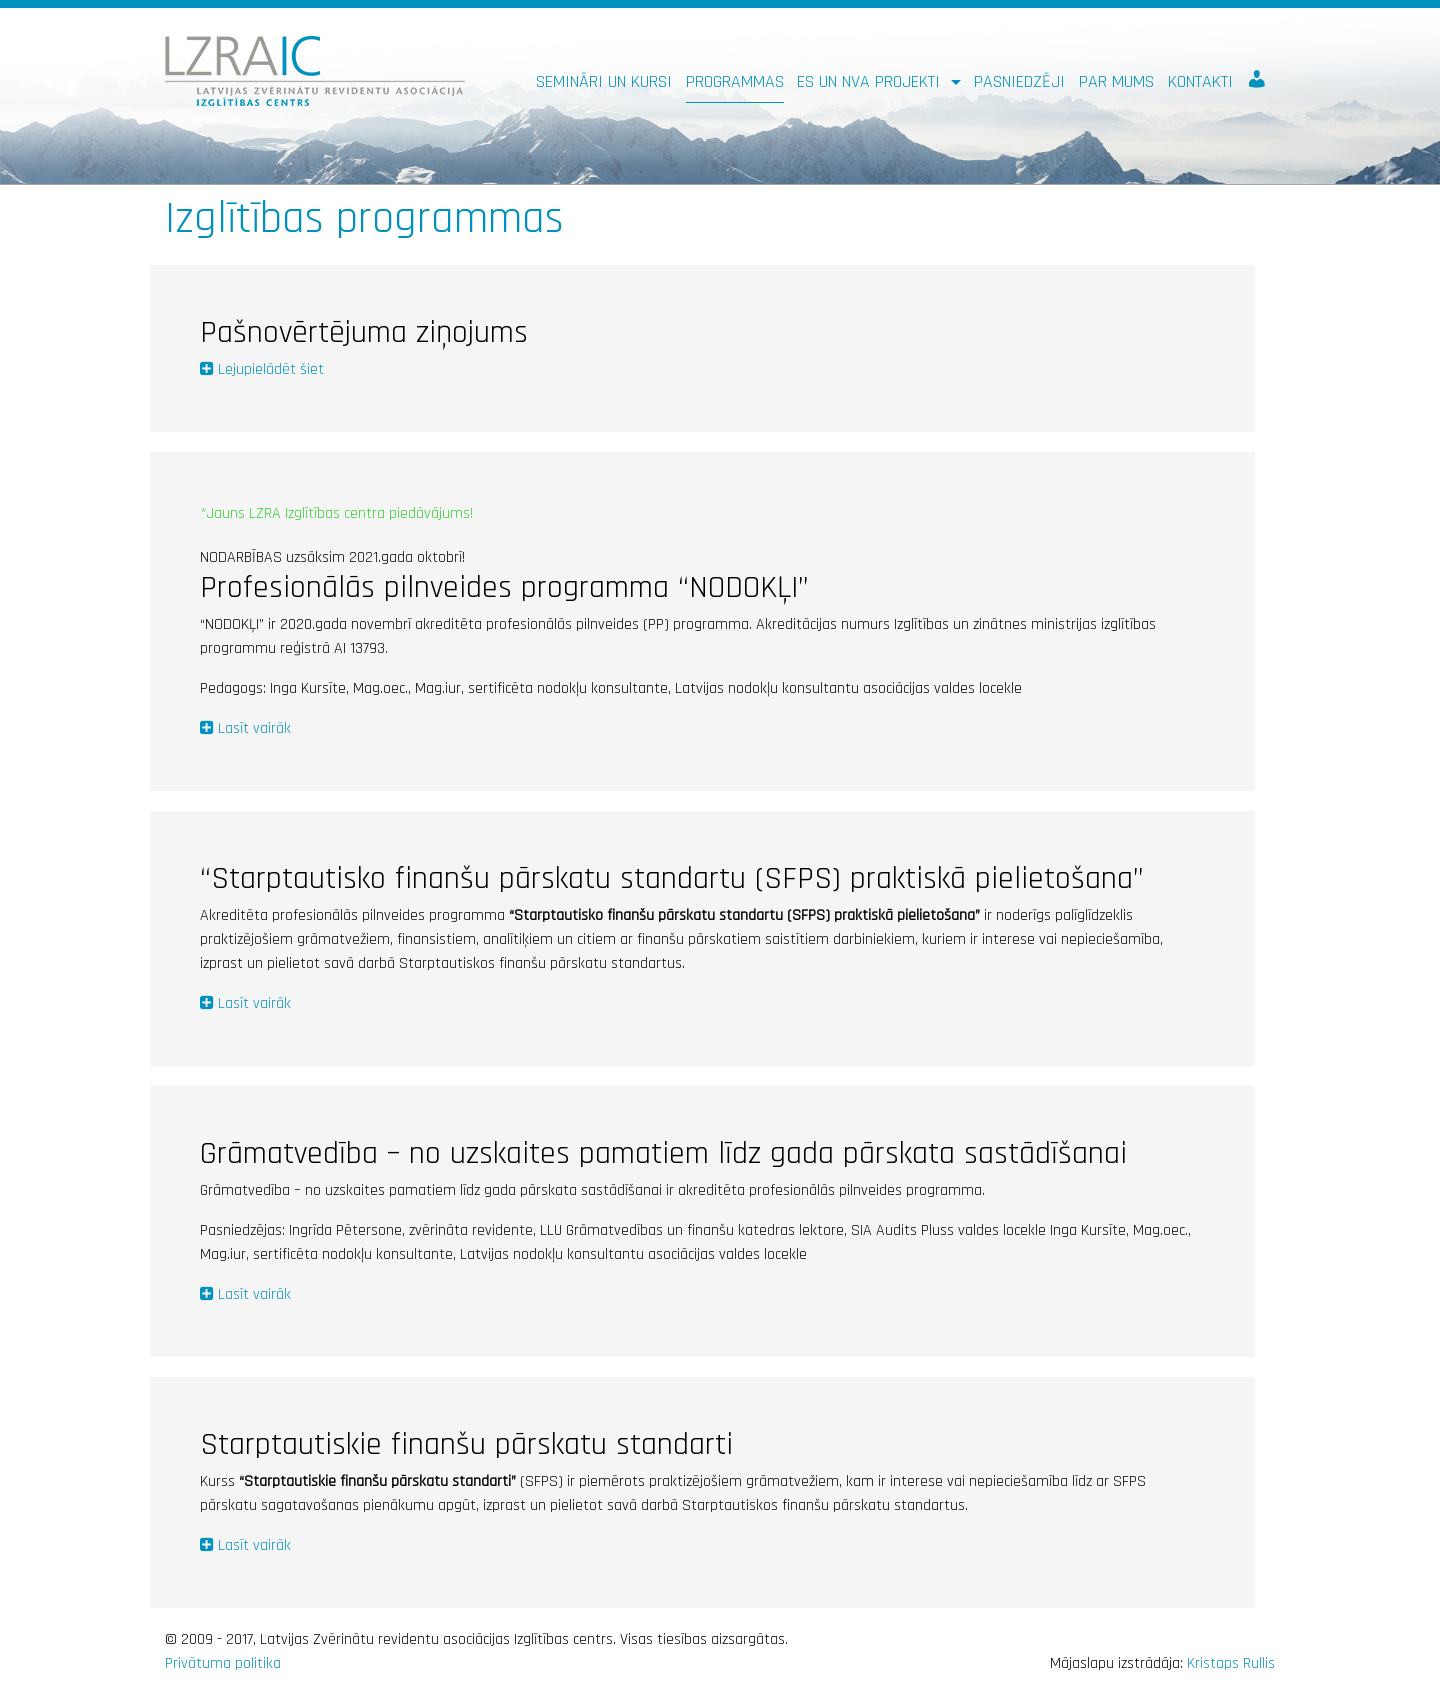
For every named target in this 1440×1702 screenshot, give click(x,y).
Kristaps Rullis (1231, 1663)
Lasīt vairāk (254, 728)
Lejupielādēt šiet (271, 369)
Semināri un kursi (604, 81)
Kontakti (1200, 81)
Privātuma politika (223, 1663)
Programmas (735, 81)
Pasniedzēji (1019, 81)
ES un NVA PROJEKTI (871, 81)
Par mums (1116, 81)
